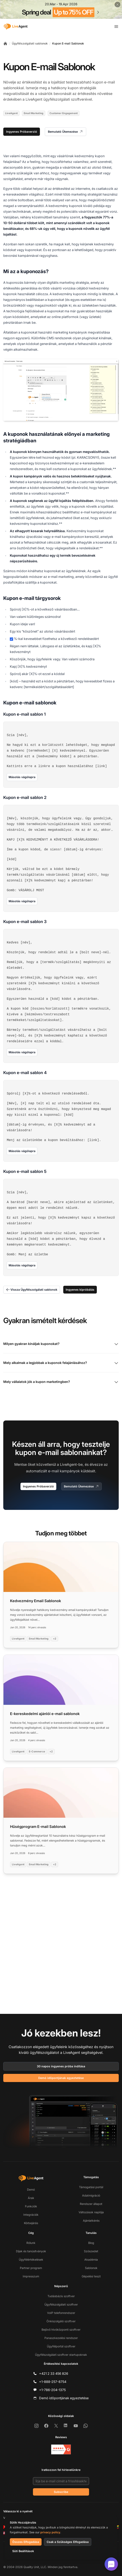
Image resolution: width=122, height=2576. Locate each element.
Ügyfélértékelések (31, 2259)
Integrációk (30, 2214)
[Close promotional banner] (117, 4)
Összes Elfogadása (25, 2542)
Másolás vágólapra (22, 777)
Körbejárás (31, 2223)
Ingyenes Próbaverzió (21, 131)
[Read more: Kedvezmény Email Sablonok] (61, 1595)
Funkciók (31, 2206)
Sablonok (91, 2268)
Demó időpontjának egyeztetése (61, 2078)
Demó (31, 2189)
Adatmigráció (91, 2195)
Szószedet (91, 2251)
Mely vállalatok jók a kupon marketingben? (61, 1382)
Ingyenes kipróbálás (80, 1289)
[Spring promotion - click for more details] (61, 9)
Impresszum (31, 2276)
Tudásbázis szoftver (61, 2296)
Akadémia (91, 2259)
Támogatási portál (91, 2187)
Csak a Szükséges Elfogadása (68, 2542)
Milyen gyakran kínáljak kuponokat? (61, 1344)
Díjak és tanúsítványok (31, 2251)
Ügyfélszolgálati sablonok (30, 43)
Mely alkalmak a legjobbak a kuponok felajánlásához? (61, 1363)
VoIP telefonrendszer (61, 2313)
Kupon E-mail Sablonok (68, 43)
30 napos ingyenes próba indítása (61, 2066)
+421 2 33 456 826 (53, 2373)
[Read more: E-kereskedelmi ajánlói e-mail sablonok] (61, 1708)
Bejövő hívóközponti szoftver (61, 2329)
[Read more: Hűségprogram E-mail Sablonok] (61, 1821)
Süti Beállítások (23, 2551)
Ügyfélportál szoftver (61, 2346)
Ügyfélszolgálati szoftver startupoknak (61, 2354)
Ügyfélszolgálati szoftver (61, 2304)
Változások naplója (91, 2212)
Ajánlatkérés (91, 2220)
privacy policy (50, 2532)
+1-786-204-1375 (52, 2390)
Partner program (31, 2268)
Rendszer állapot (91, 2204)
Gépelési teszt (91, 2276)
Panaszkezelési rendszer (61, 2338)
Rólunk (30, 2243)
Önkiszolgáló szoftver (61, 2321)
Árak (31, 2198)
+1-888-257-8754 (52, 2382)
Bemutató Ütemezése (65, 132)
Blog (91, 2243)
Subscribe (61, 2492)
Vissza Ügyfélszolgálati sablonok (31, 1290)
